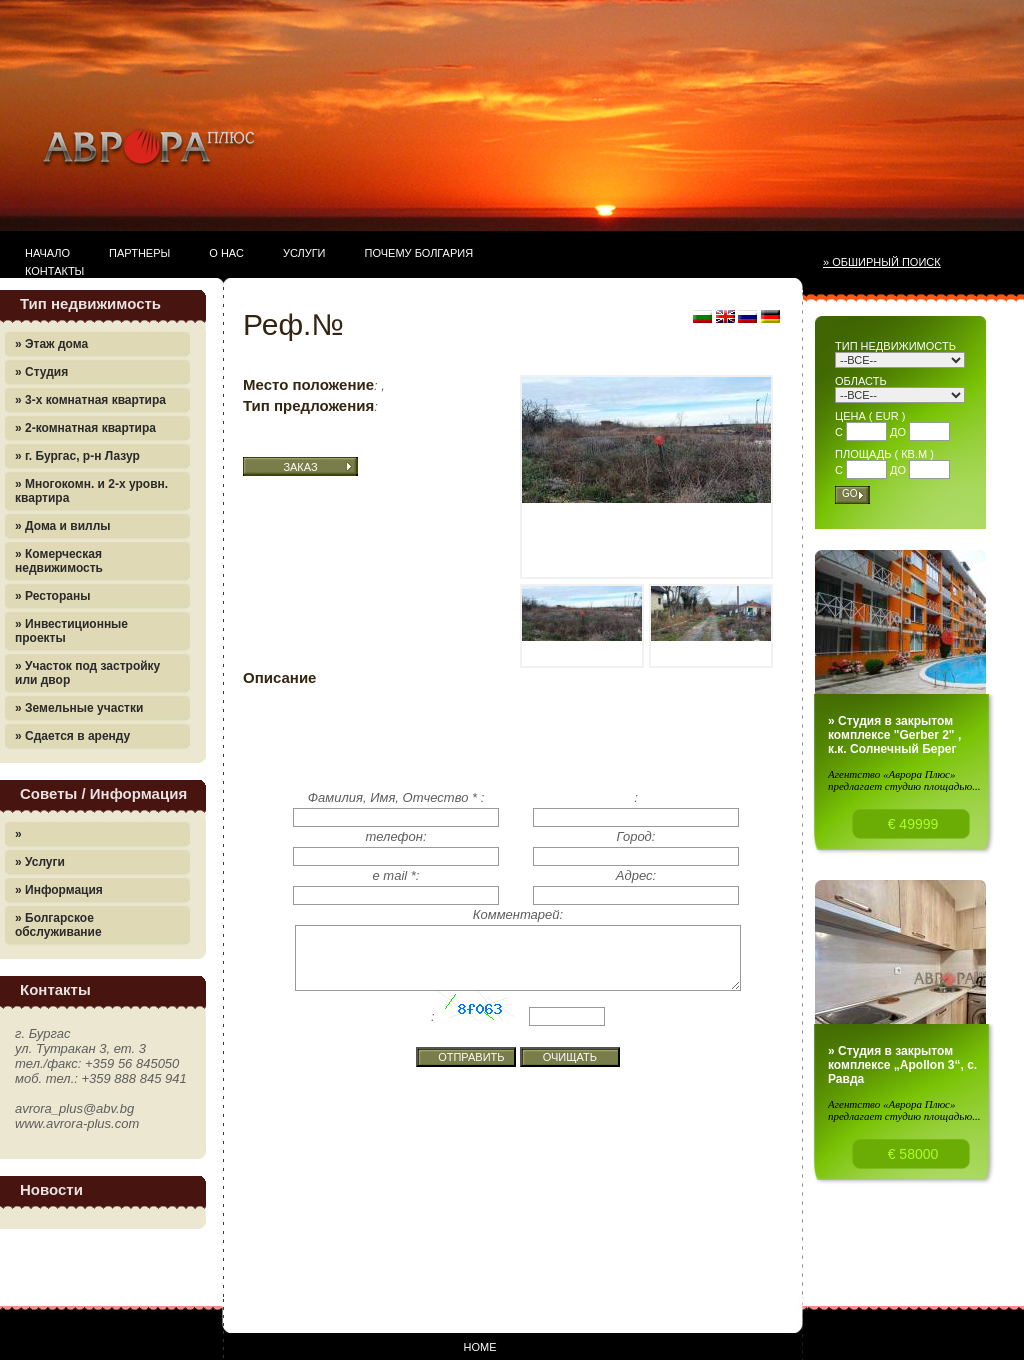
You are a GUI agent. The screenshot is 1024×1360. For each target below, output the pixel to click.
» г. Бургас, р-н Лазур (77, 456)
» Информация (59, 890)
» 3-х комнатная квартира (90, 400)
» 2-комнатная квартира (85, 428)
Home (480, 1347)
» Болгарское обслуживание (58, 925)
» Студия (41, 372)
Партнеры (139, 253)
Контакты (54, 271)
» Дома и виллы (63, 526)
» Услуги (40, 862)
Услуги (304, 253)
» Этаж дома (51, 344)
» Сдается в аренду (72, 736)
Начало (47, 253)
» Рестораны (52, 596)
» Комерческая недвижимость (59, 561)
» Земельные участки (79, 708)
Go (850, 493)
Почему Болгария (419, 253)
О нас (226, 253)
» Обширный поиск (882, 262)
